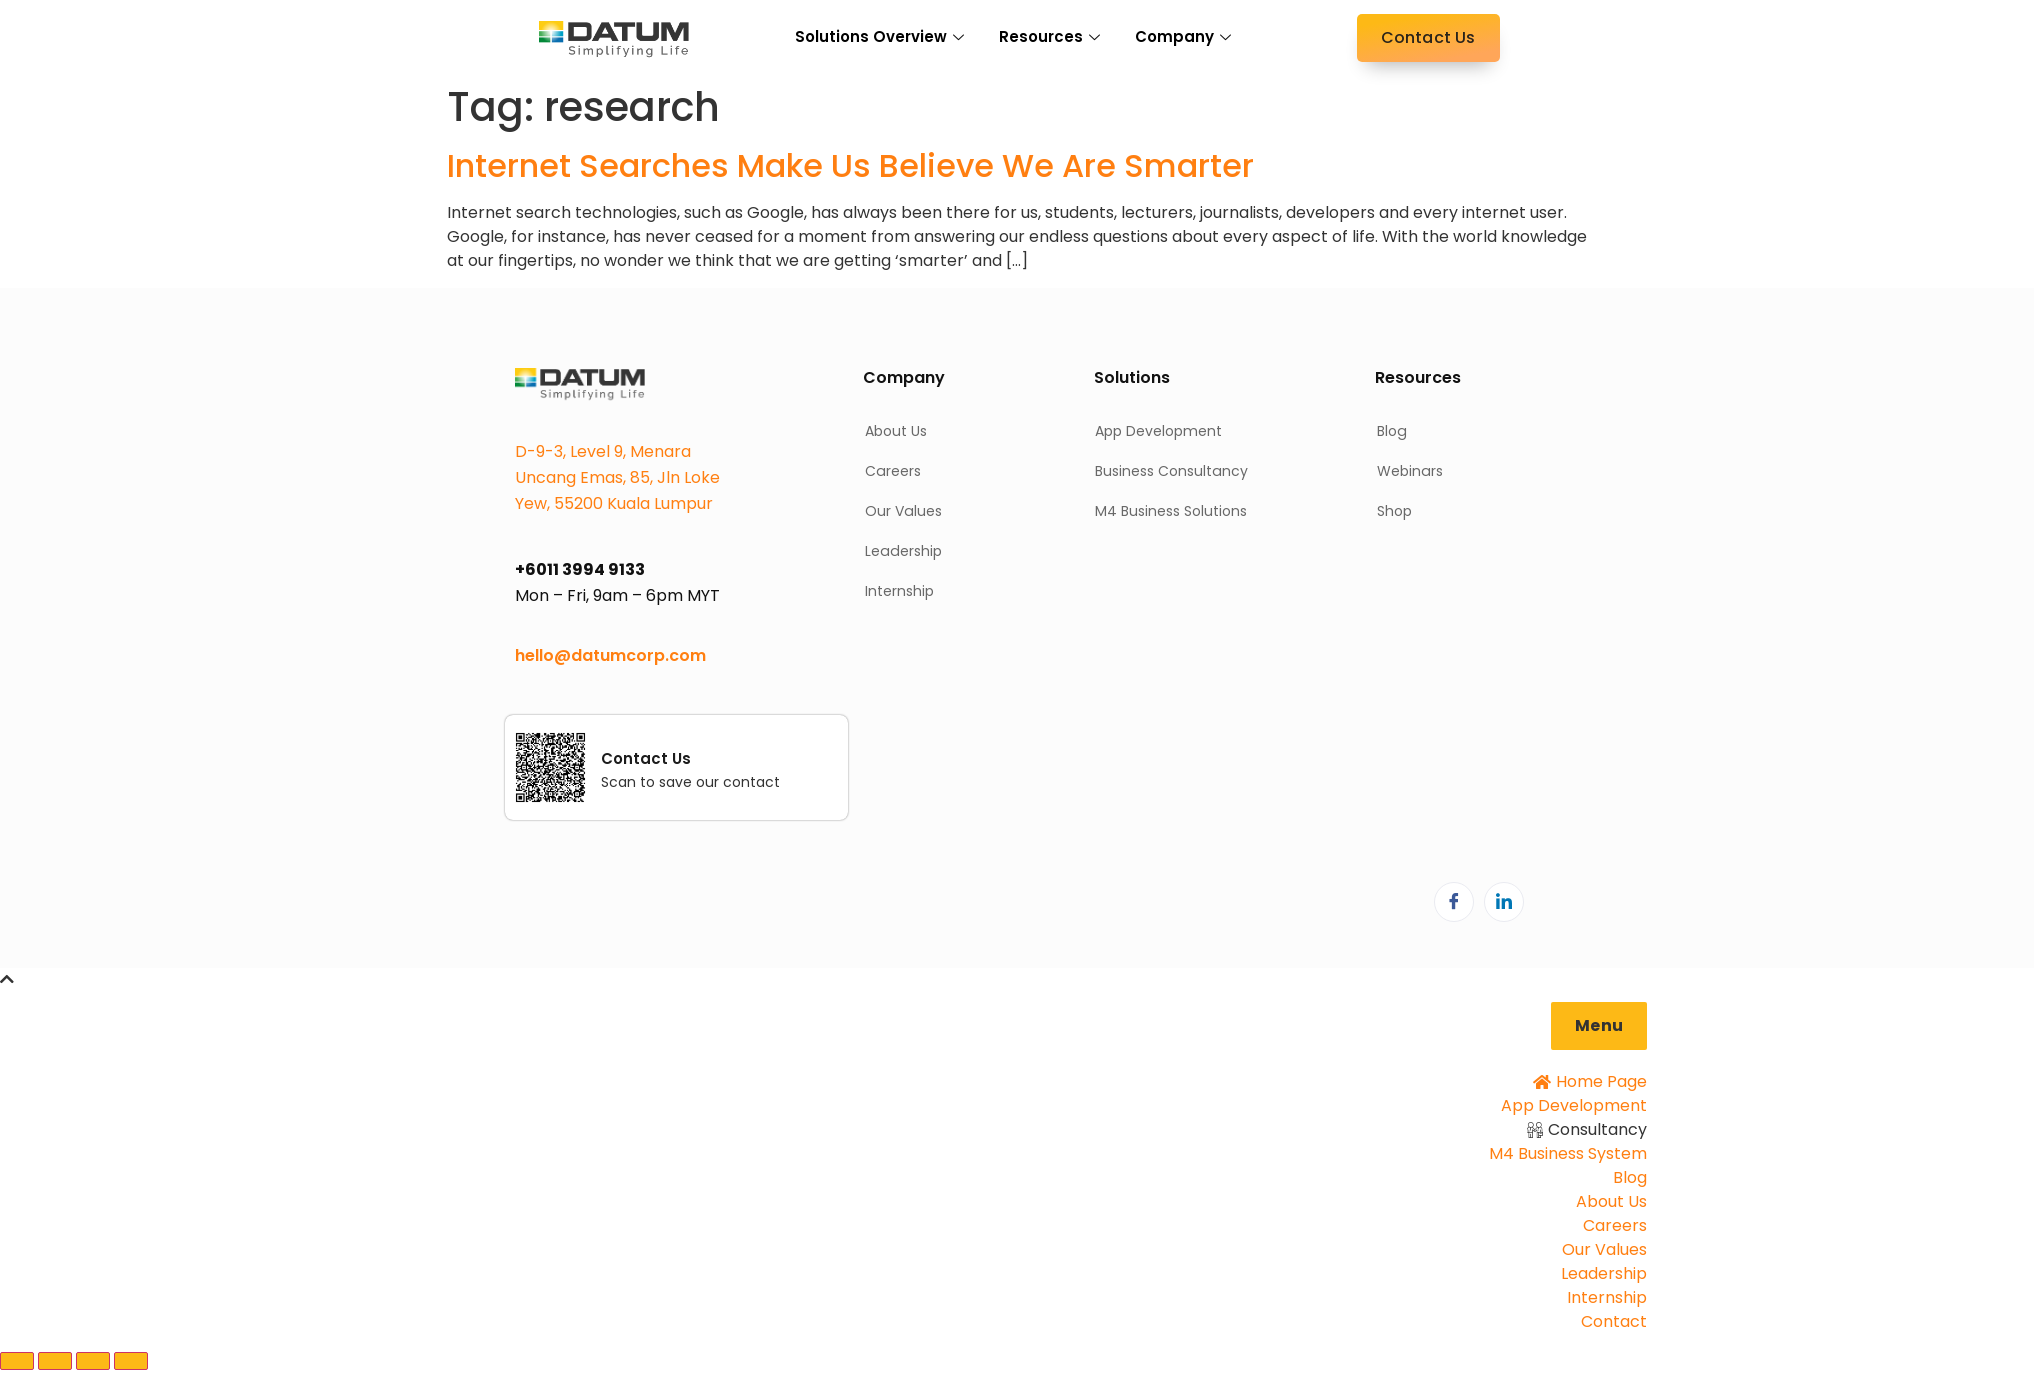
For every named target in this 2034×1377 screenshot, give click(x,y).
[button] (1599, 1026)
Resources (1052, 36)
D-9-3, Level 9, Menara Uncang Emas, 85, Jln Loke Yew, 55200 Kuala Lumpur (617, 477)
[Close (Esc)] (131, 1361)
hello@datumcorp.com (610, 655)
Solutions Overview (882, 36)
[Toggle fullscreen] (55, 1361)
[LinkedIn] (1504, 902)
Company (1185, 36)
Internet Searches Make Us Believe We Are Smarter (850, 165)
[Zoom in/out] (17, 1361)
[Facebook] (1454, 902)
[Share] (93, 1361)
